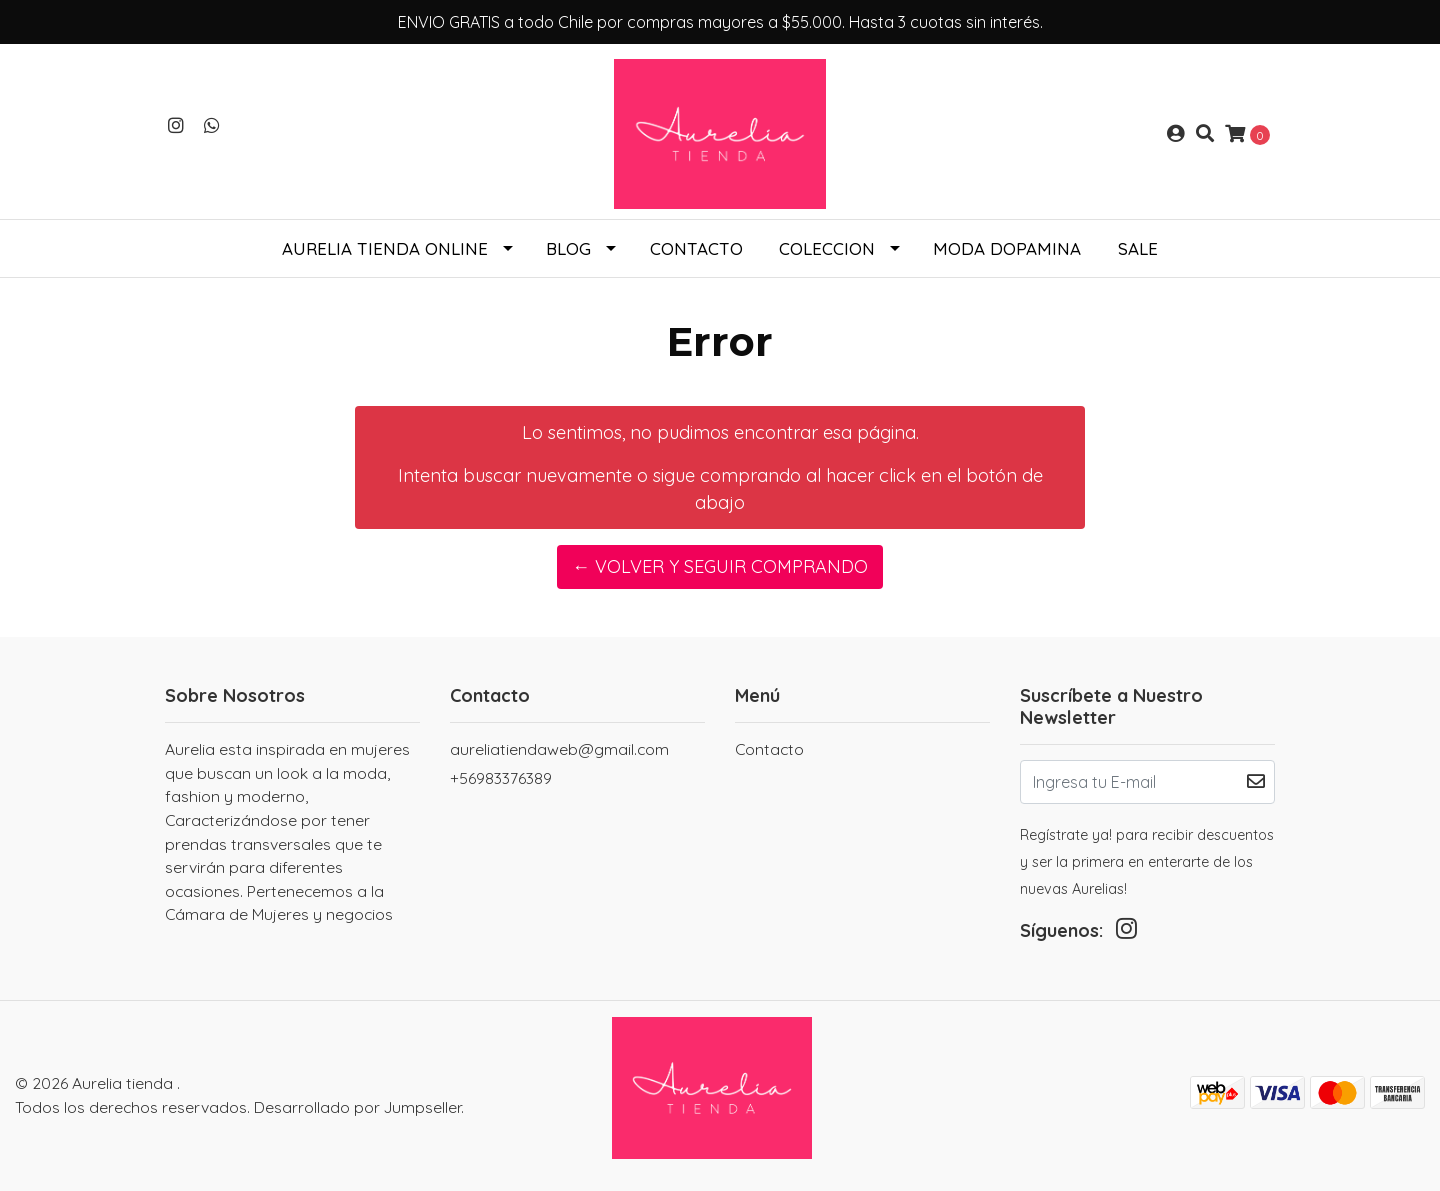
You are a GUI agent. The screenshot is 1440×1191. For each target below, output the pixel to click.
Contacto (696, 248)
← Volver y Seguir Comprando (720, 566)
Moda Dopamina (1007, 248)
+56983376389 (501, 778)
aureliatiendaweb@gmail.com (559, 749)
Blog (568, 248)
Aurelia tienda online (385, 248)
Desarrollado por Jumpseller (357, 1107)
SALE (1138, 248)
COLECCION (827, 248)
